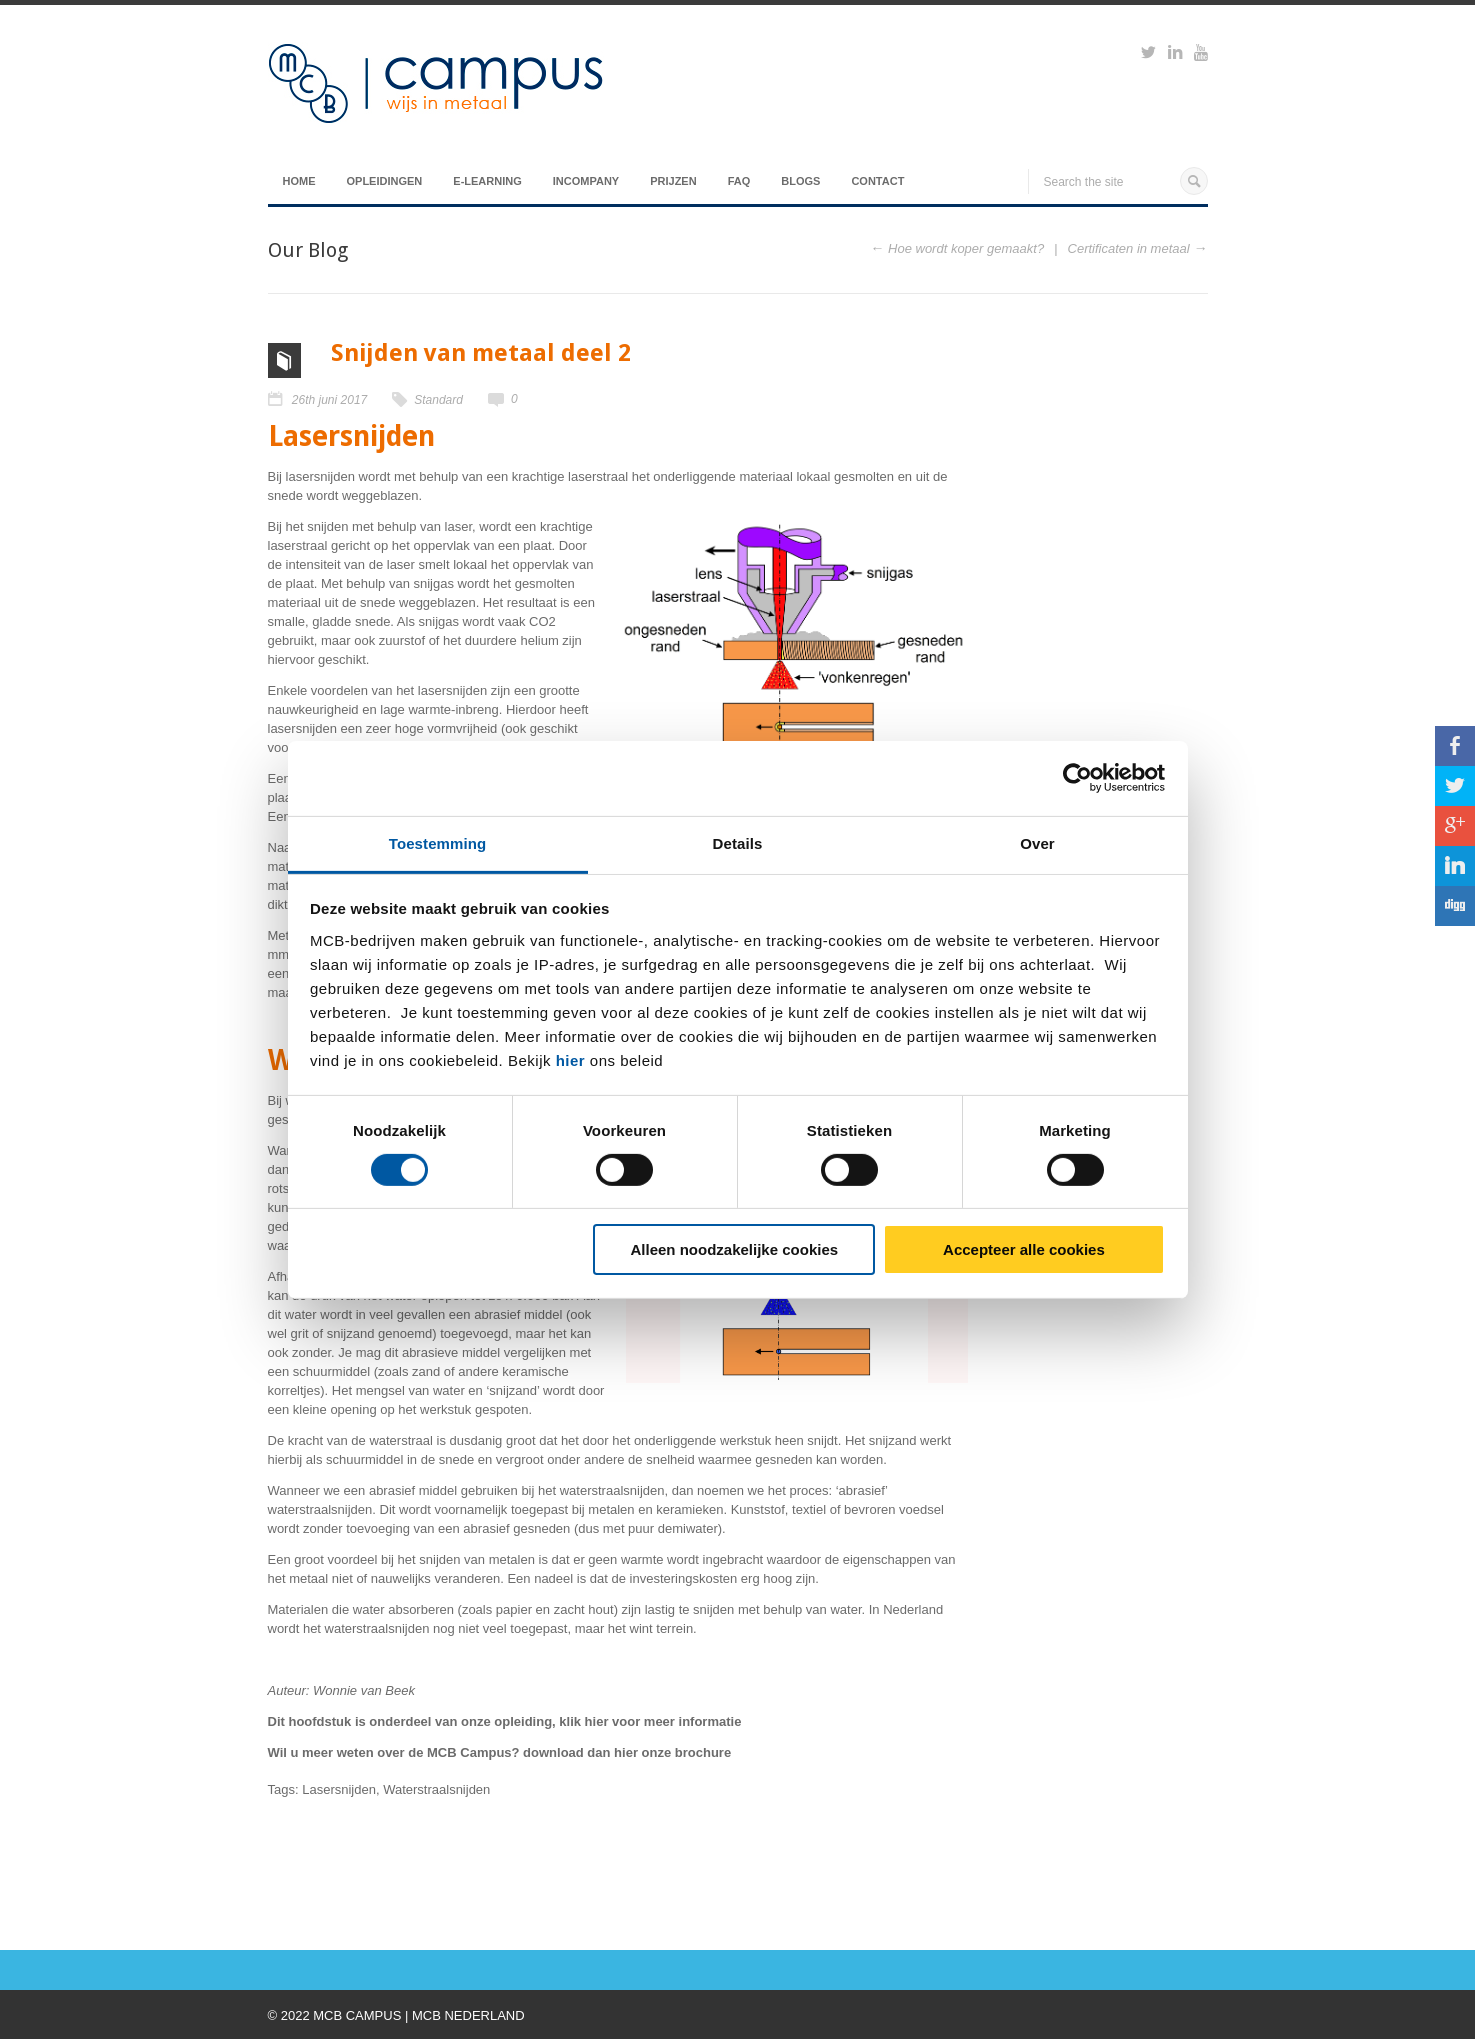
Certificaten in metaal (1129, 248)
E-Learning (487, 181)
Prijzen (673, 181)
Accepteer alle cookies (1024, 1249)
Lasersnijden (339, 1789)
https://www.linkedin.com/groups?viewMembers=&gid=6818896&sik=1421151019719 (1175, 55)
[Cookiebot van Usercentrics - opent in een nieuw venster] (1077, 778)
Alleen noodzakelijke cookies (735, 1249)
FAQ (739, 181)
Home (299, 181)
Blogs (800, 181)
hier (571, 1059)
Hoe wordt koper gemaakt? (966, 248)
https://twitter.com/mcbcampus (1148, 55)
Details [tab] (738, 842)
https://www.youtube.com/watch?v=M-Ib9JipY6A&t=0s (1201, 55)
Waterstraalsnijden (436, 1789)
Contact (877, 181)
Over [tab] (1037, 842)
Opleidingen (385, 181)
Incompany (586, 181)
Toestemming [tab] (438, 842)
